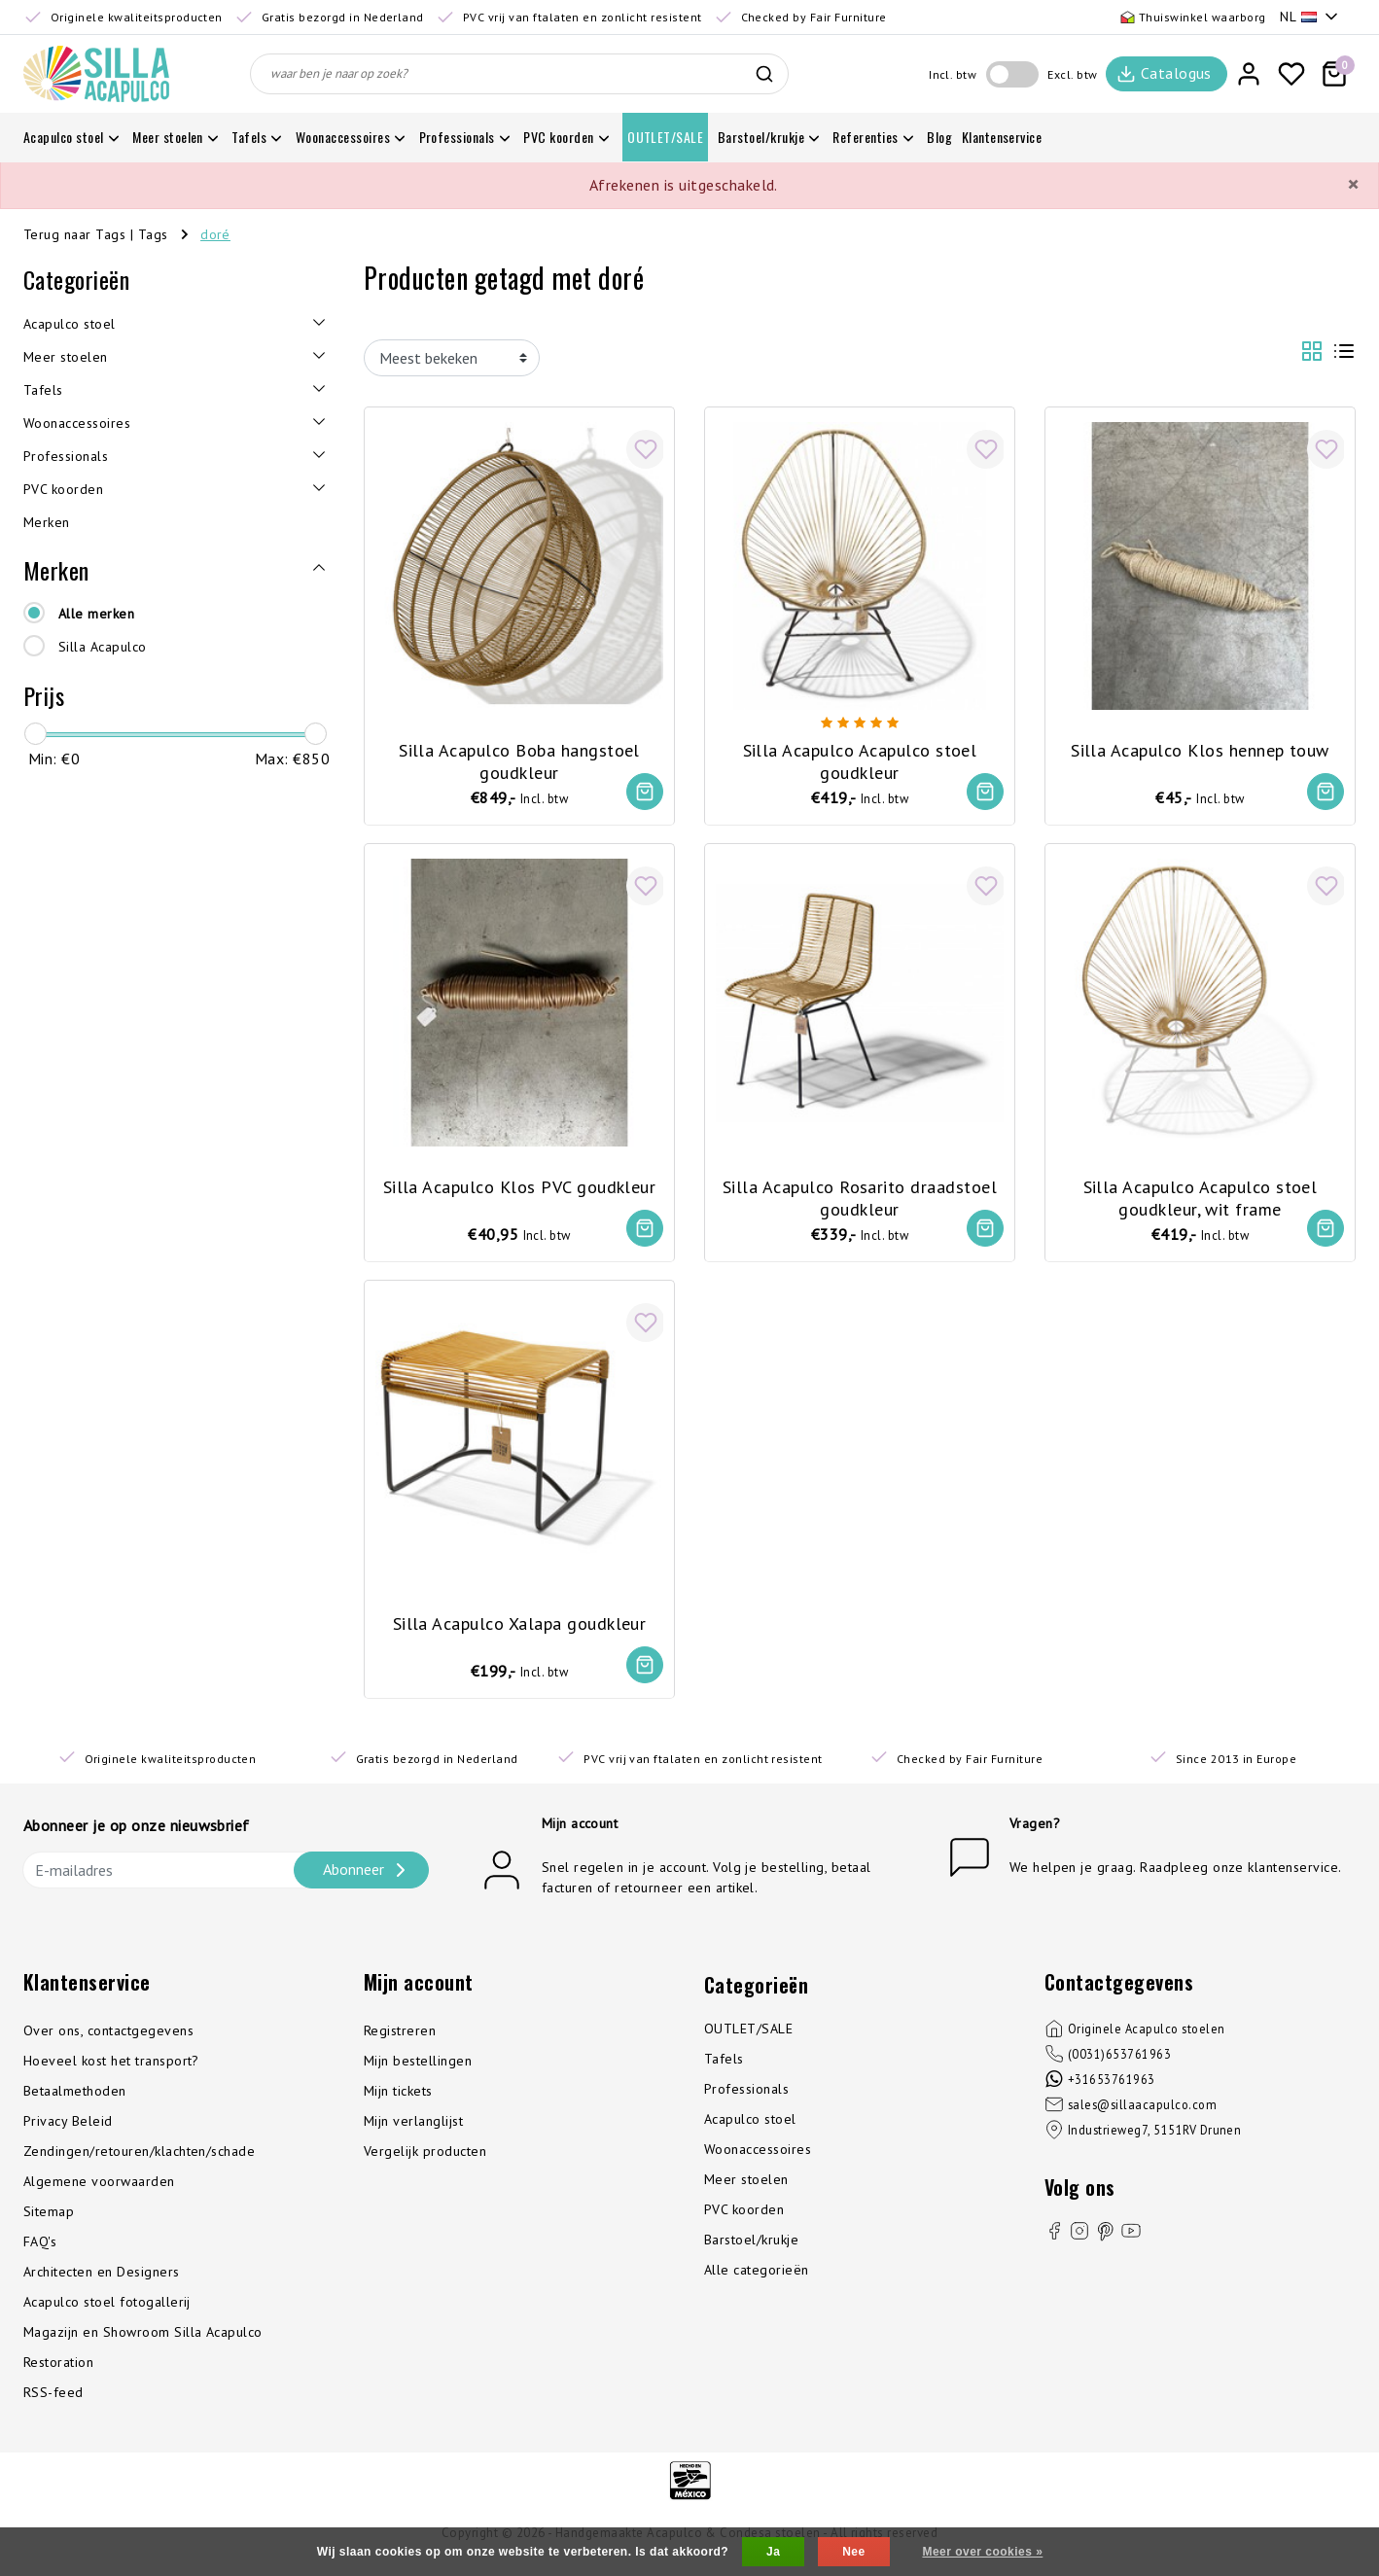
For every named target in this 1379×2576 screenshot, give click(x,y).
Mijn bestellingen (418, 2072)
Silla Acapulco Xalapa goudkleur (520, 1623)
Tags (153, 234)
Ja (773, 2551)
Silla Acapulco (102, 646)
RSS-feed (53, 2404)
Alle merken (96, 613)
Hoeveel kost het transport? (111, 2072)
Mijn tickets (398, 2102)
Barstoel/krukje (751, 2251)
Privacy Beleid (68, 2132)
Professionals (746, 2100)
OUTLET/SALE (748, 2040)
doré (215, 234)
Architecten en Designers (101, 2283)
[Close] (1353, 184)
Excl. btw (1072, 74)
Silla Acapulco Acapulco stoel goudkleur (860, 753)
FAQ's (39, 2253)
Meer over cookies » (982, 2551)
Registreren (400, 2042)
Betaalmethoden (74, 2102)
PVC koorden (744, 2221)
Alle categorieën (756, 2281)
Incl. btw (952, 74)
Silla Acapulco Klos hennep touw (1200, 742)
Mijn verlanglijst (413, 2132)
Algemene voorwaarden (99, 2193)
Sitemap (48, 2223)
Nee (853, 2551)
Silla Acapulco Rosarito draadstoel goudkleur (860, 1194)
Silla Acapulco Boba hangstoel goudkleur (519, 753)
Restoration (58, 2373)
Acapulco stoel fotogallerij (107, 2313)
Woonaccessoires (757, 2161)
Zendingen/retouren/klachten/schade (139, 2162)
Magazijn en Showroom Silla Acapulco (143, 2343)
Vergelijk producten (425, 2162)
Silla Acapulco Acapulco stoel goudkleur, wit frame (1200, 1194)
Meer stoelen (746, 2191)
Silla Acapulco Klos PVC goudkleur (519, 1183)
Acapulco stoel (750, 2130)
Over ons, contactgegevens (108, 2042)
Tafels (724, 2070)
